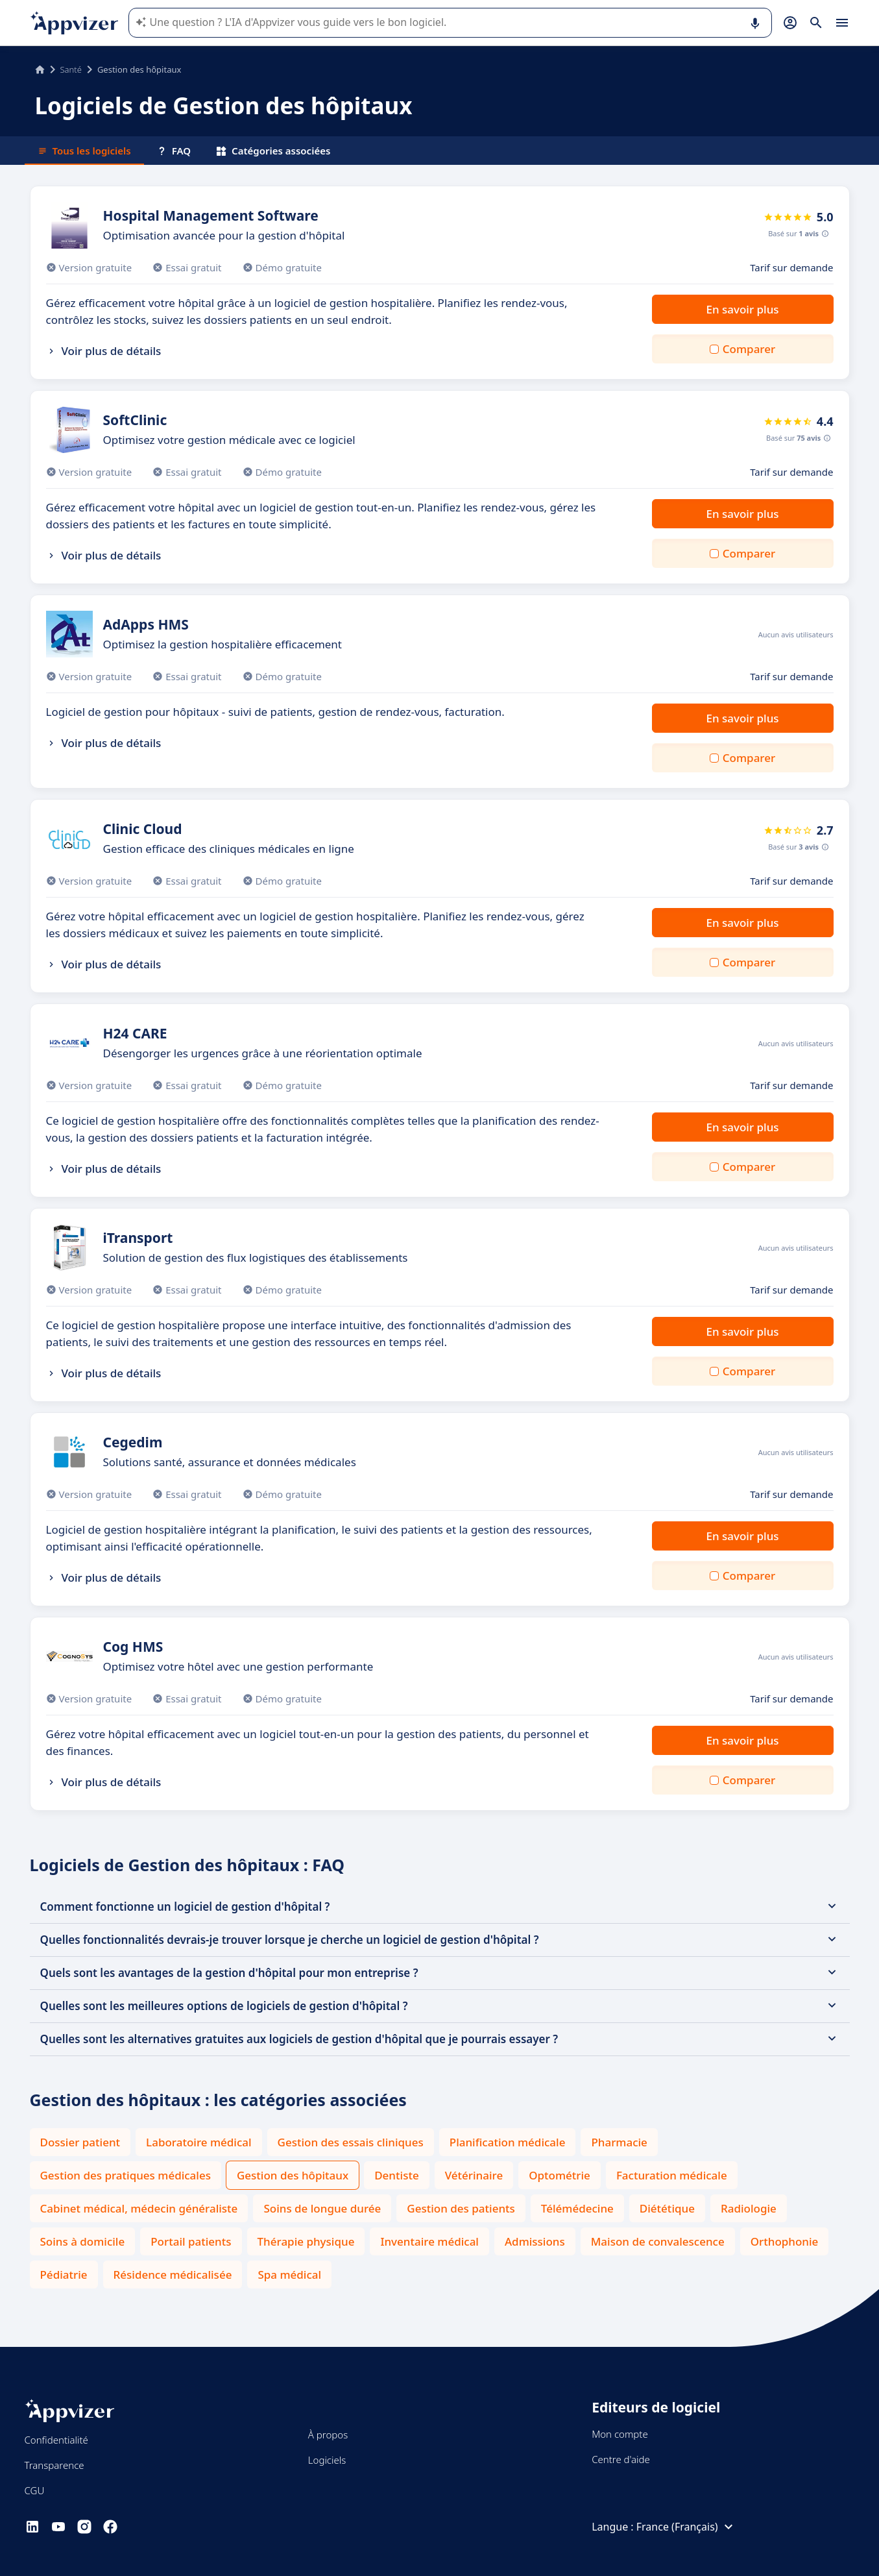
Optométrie (559, 2175)
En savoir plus (742, 309)
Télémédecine (577, 2208)
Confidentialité (56, 2439)
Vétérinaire (474, 2175)
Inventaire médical (429, 2241)
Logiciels (327, 2459)
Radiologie (749, 2208)
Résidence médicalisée (173, 2274)
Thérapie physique (306, 2241)
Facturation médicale (671, 2175)
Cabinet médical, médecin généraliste (139, 2208)
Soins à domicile (82, 2241)
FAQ (174, 150)
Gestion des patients (460, 2208)
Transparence (54, 2465)
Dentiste (396, 2175)
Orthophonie (785, 2241)
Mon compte (620, 2433)
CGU (35, 2490)
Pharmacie (619, 2142)
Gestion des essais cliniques (351, 2142)
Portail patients (191, 2241)
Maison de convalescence (658, 2241)
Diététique (667, 2208)
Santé (71, 69)
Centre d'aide (621, 2459)
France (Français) (686, 2526)
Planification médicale (508, 2142)
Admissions (535, 2241)
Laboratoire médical (198, 2142)
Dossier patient (80, 2142)
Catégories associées (273, 150)
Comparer (749, 348)
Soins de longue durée (322, 2208)
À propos (328, 2434)
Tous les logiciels (84, 150)
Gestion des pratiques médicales (125, 2175)
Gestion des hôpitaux (292, 2175)
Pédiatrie (64, 2274)
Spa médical (289, 2274)
